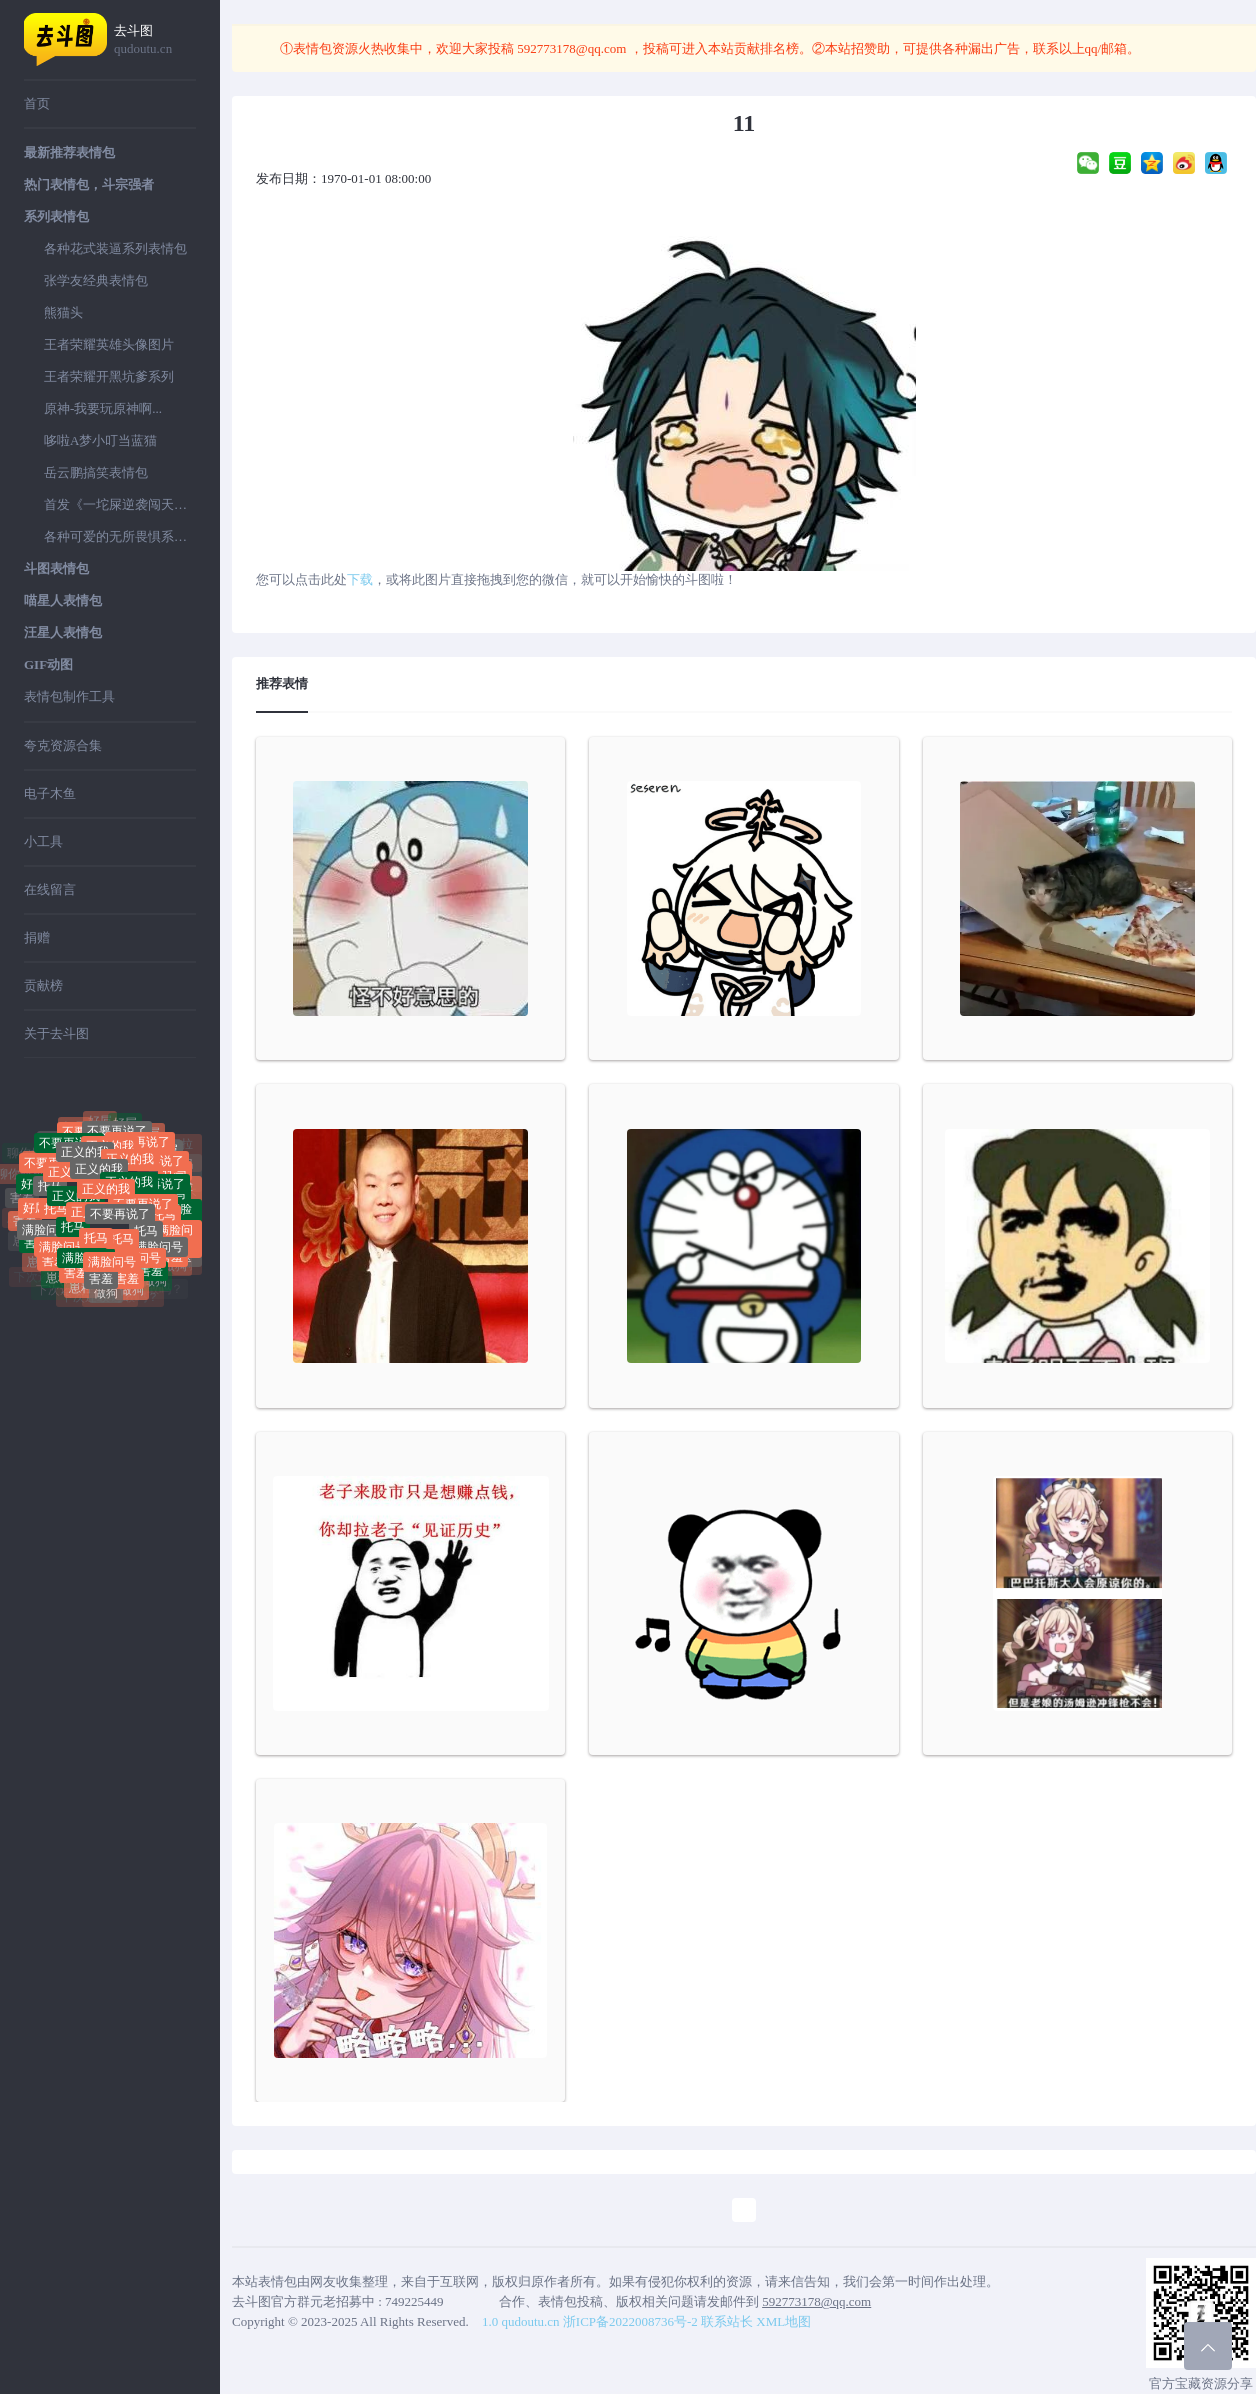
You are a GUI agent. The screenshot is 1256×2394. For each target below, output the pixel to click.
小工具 (43, 841)
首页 (37, 103)
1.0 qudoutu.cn (521, 2321)
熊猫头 (63, 312)
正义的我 (99, 1181)
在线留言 (50, 889)
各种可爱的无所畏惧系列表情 (120, 536)
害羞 (101, 1274)
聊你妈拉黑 (55, 1134)
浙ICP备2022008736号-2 (630, 2321)
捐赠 (37, 937)
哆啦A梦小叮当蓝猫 (100, 440)
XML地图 (783, 2321)
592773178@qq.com (572, 48)
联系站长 (727, 2321)
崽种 (58, 1282)
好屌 (125, 1127)
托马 (50, 1193)
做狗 (106, 1297)
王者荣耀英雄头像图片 (109, 344)
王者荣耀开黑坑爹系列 (109, 376)
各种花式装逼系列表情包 (115, 248)
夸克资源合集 (63, 745)
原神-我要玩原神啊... (103, 408)
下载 (360, 579)
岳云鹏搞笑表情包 (96, 472)
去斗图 (155, 40)
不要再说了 (120, 1223)
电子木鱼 (50, 793)
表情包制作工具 (69, 696)
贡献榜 (43, 985)
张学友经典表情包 (96, 280)
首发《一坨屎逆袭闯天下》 (120, 504)
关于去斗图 (56, 1033)
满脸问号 (46, 1231)
